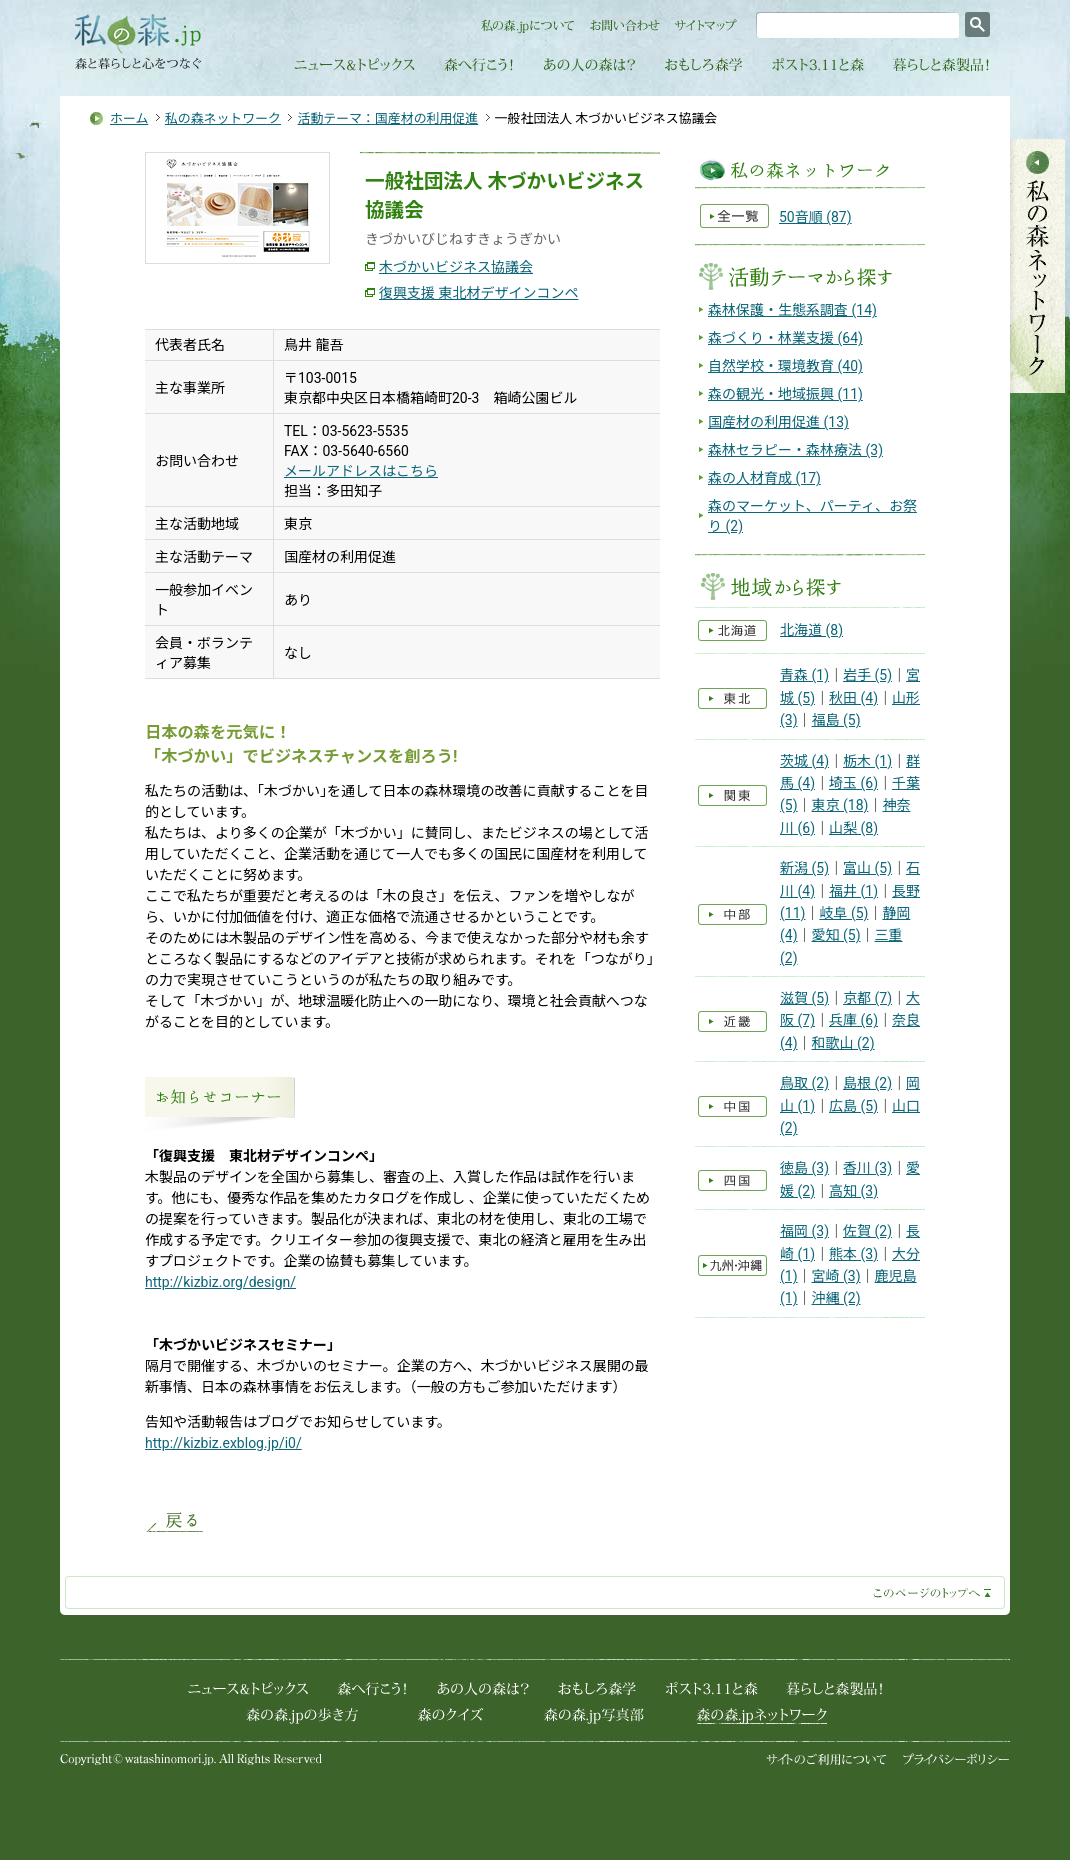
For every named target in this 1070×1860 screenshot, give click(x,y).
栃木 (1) (867, 761)
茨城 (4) (804, 761)
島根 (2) (867, 1083)
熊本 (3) (853, 1254)
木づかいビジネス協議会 (456, 267)
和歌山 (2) (843, 1043)
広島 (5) (853, 1106)
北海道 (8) (811, 630)
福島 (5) (836, 720)
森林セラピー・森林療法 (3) (795, 450)
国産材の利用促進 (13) (778, 422)
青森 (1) (804, 675)
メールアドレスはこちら (361, 471)
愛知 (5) (836, 935)
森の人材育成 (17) (764, 478)
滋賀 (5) (804, 998)
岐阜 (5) (843, 913)
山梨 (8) (853, 828)
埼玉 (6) (853, 783)
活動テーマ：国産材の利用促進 (387, 118)
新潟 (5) (804, 868)
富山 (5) (867, 868)
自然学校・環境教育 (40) (785, 366)
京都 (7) (867, 998)
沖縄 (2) (836, 1298)
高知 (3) (853, 1191)
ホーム (129, 118)
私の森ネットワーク (223, 118)
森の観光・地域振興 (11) (785, 394)
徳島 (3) (804, 1168)
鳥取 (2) (804, 1083)
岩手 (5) (867, 675)
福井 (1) (853, 891)
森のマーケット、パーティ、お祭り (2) (812, 516)
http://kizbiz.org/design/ (220, 1282)
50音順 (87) (815, 217)
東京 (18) (840, 805)
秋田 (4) (853, 698)
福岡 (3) (804, 1231)
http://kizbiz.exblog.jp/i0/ (223, 1443)
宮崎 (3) (836, 1276)
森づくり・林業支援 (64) (785, 338)
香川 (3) (867, 1168)
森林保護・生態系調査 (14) (792, 310)
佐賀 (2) (867, 1231)
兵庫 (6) (853, 1020)
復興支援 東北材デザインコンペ (478, 293)
